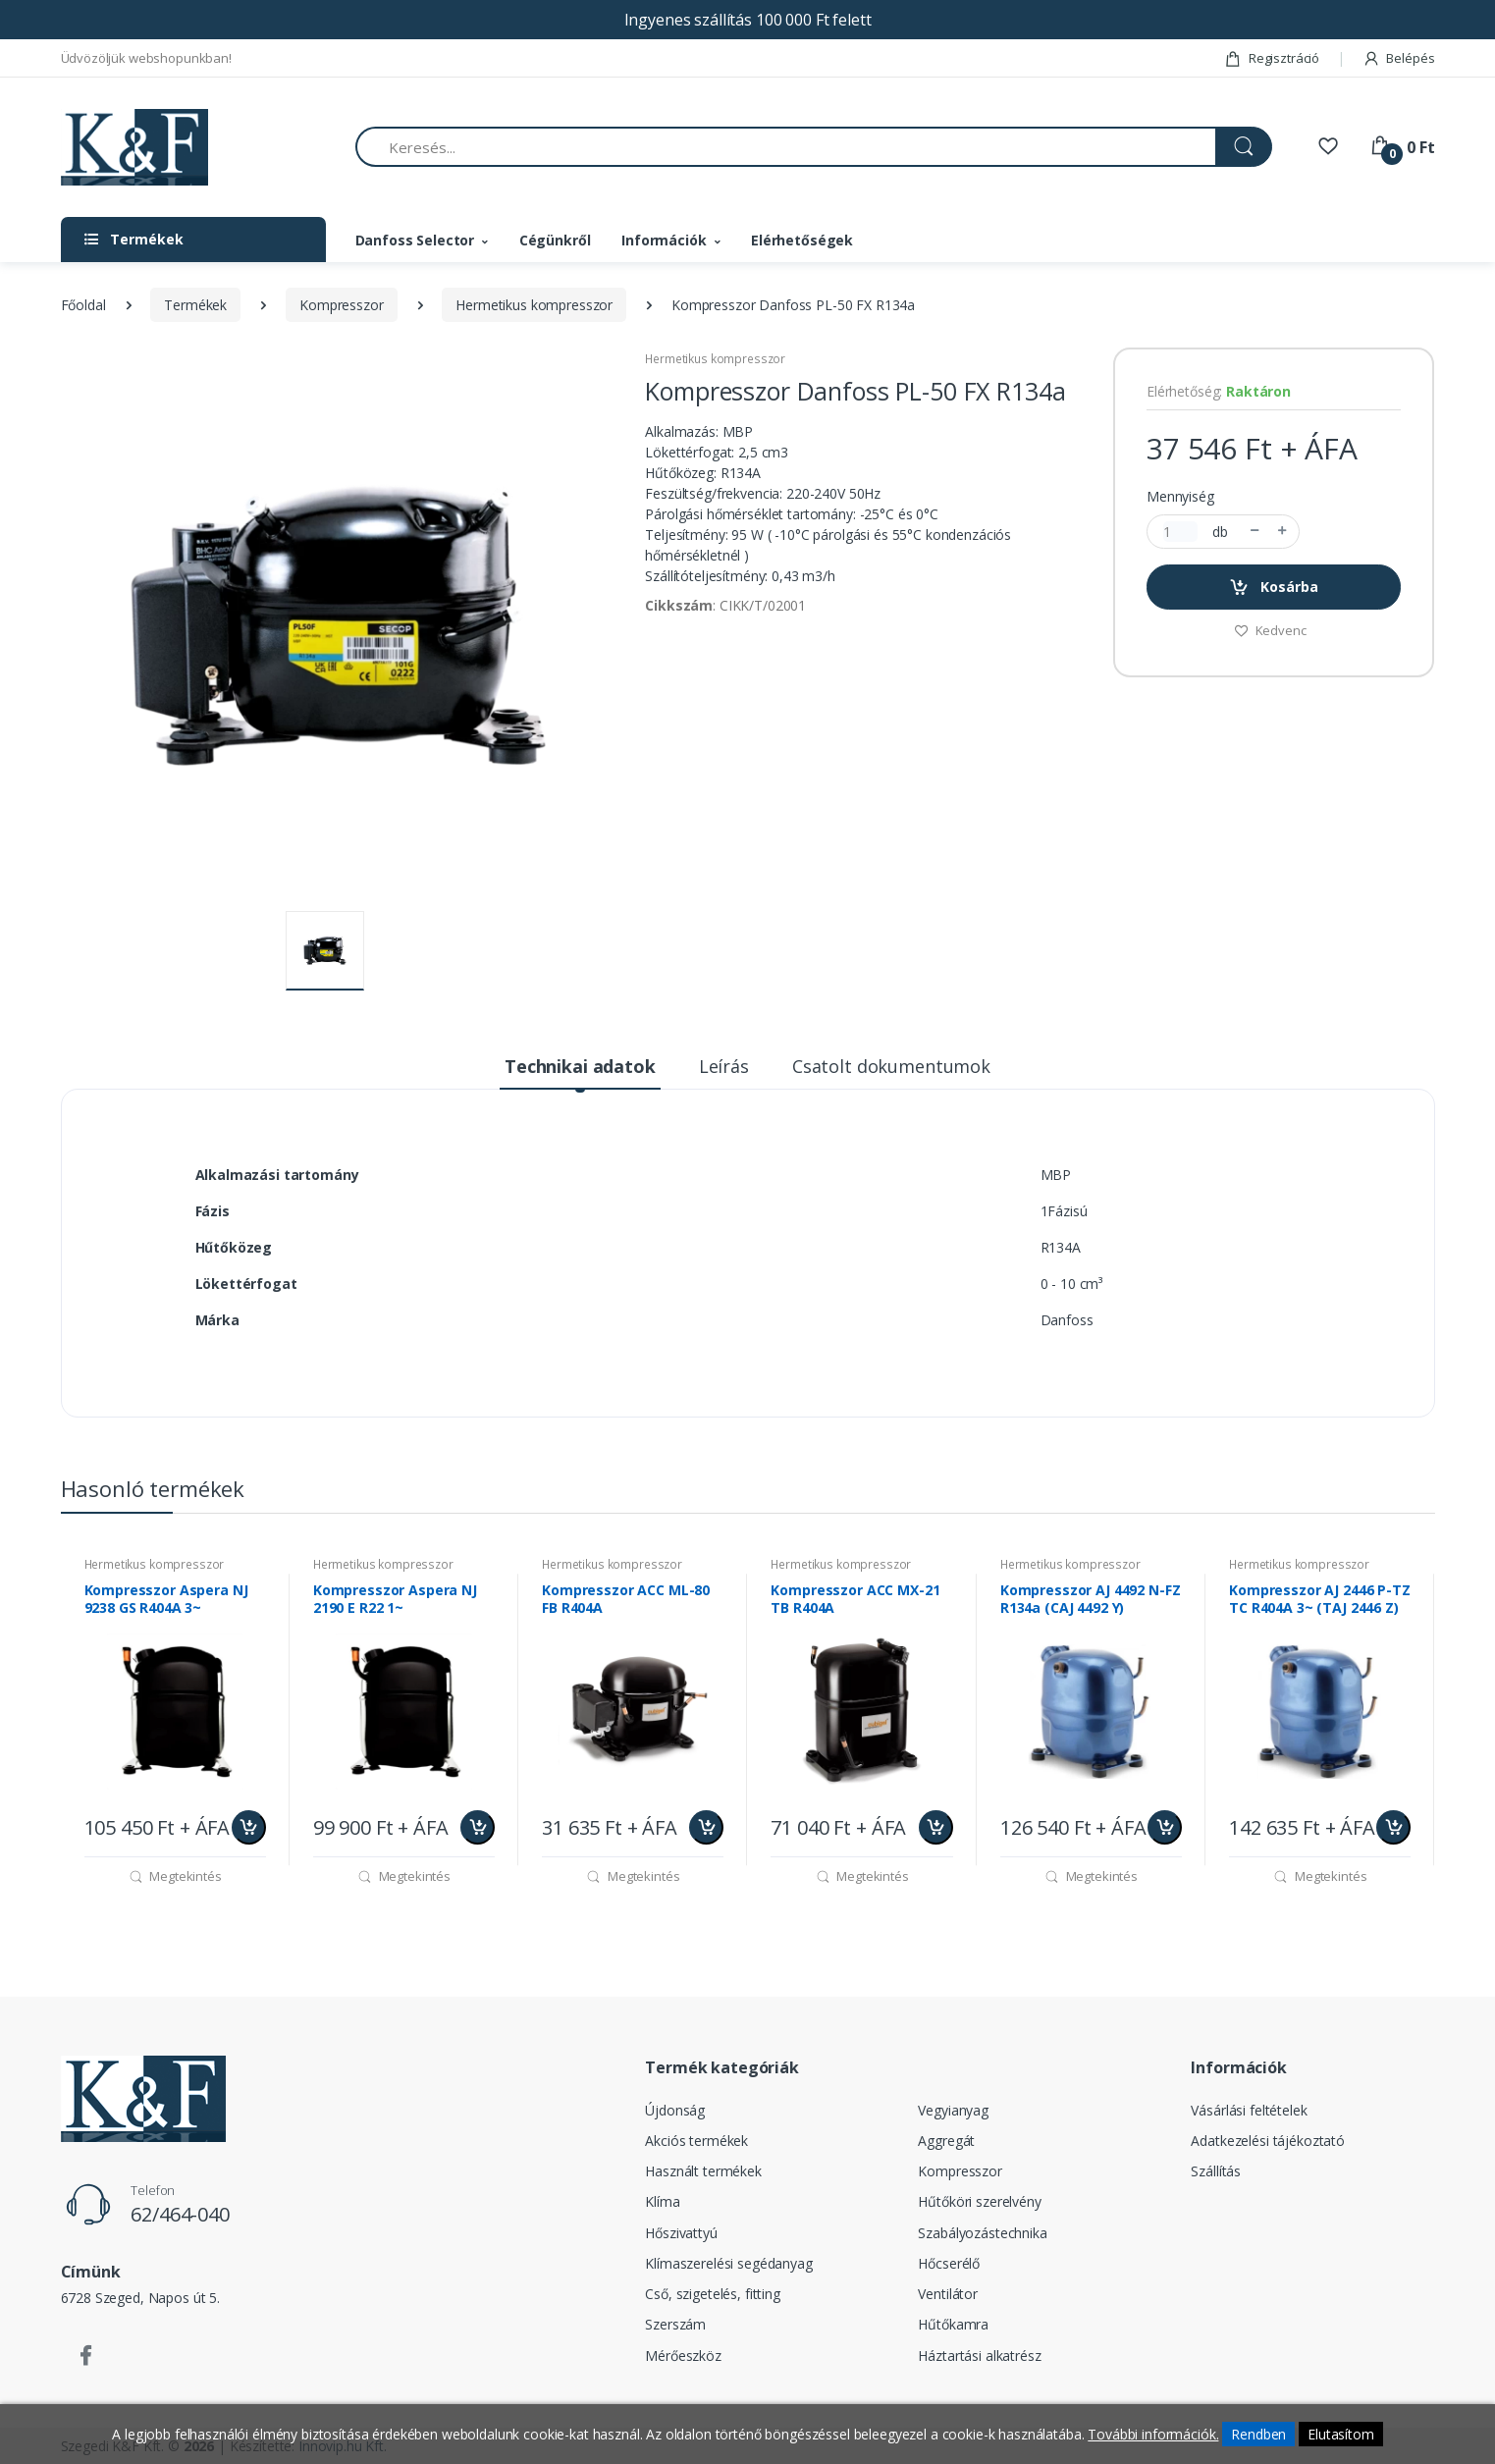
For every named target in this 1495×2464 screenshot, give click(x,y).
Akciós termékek (696, 2140)
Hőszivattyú (681, 2232)
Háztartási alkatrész (979, 2355)
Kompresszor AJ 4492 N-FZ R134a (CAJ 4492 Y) (1090, 1599)
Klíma (662, 2201)
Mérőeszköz (683, 2355)
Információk (663, 240)
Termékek (195, 304)
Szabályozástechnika (982, 2232)
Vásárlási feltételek (1249, 2110)
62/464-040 (180, 2214)
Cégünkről (555, 240)
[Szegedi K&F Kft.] (134, 148)
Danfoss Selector (415, 240)
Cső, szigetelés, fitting (712, 2293)
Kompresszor (341, 304)
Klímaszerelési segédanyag (728, 2263)
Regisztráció (1271, 58)
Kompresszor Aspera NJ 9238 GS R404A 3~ (166, 1599)
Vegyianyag (953, 2110)
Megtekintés (175, 1876)
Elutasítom (1341, 2434)
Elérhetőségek (802, 240)
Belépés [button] (1398, 58)
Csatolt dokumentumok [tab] (891, 1066)
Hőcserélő (949, 2263)
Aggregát (946, 2140)
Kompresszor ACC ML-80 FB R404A (626, 1599)
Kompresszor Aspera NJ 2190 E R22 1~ (395, 1599)
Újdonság (675, 2110)
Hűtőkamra (953, 2324)
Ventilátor (948, 2293)
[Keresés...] (786, 147)
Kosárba (1273, 587)
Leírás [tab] (724, 1066)
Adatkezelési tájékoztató (1268, 2140)
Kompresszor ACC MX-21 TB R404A (855, 1599)
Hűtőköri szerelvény (979, 2201)
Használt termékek (703, 2171)
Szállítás (1216, 2171)
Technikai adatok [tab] (580, 1066)
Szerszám (675, 2324)
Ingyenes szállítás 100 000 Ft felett (748, 19)
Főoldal (83, 304)
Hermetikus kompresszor (534, 304)
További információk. (1153, 2434)
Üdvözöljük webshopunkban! (146, 58)
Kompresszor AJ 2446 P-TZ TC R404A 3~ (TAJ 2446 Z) (1320, 1599)
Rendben (1258, 2434)
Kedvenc (1270, 630)
